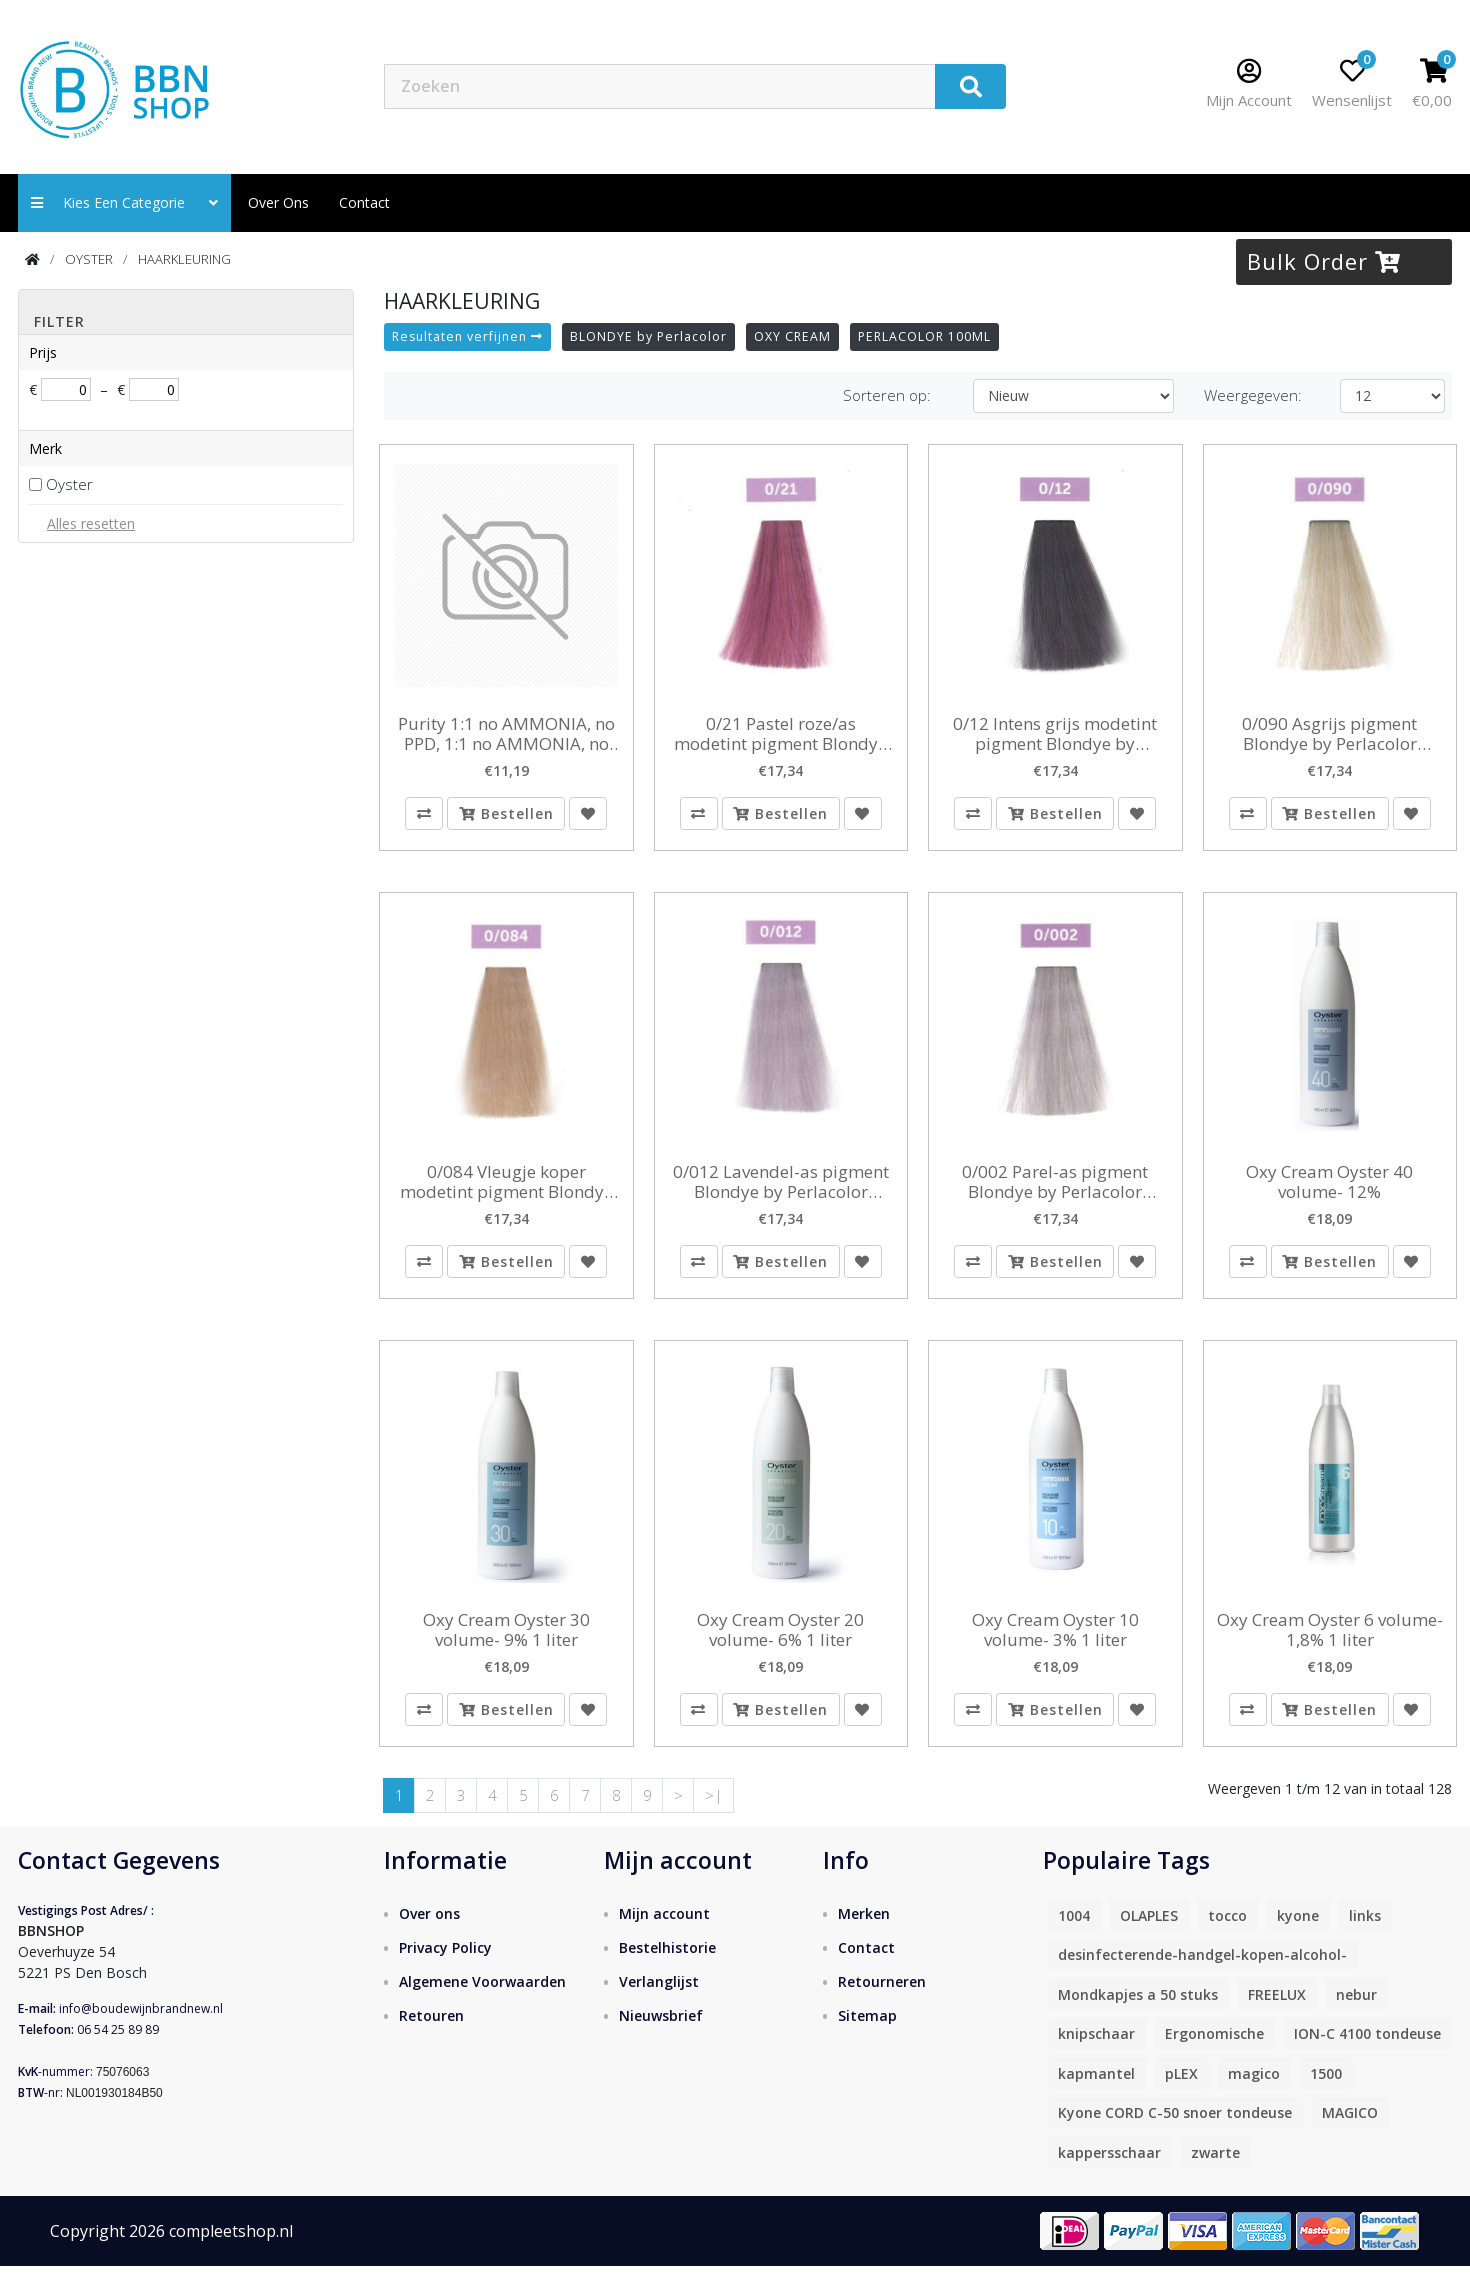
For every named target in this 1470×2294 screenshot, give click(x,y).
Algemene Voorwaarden (482, 2010)
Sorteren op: (887, 395)
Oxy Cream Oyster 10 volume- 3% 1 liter (1055, 1649)
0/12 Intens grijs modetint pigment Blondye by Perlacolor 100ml (1055, 734)
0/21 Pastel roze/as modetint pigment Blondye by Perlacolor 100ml (780, 734)
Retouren (431, 2044)
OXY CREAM (792, 336)
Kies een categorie (124, 202)
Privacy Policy (445, 1976)
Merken (864, 1942)
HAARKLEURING (184, 259)
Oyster (69, 484)
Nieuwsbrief (661, 2044)
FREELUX (1277, 2022)
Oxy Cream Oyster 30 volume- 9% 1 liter (506, 1649)
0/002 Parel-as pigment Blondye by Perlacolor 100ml (1055, 1191)
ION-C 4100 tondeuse (1367, 2062)
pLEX (1181, 2101)
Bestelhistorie (667, 1976)
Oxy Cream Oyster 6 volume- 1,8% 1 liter (1330, 1649)
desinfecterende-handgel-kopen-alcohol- (1202, 1983)
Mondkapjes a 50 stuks (1138, 2022)
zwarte (1215, 2180)
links (1365, 1943)
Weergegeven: (1253, 395)
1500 (1326, 2101)
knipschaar (1096, 2062)
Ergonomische (1214, 2062)
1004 (1074, 1943)
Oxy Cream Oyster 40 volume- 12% (1329, 1191)
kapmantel (1096, 2101)
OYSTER (89, 259)
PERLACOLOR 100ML (924, 336)
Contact (866, 1976)
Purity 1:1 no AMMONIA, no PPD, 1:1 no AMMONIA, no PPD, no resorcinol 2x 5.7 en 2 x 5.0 (506, 734)
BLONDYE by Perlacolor (648, 336)
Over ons (278, 202)
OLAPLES (1149, 1943)
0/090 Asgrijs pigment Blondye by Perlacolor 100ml (1329, 734)
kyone (1298, 1943)
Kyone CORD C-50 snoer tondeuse (1175, 2141)
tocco (1227, 1943)
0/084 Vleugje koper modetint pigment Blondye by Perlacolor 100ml (506, 1191)
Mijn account (664, 1942)
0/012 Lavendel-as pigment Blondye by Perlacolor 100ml (781, 1191)
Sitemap (867, 2044)
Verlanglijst (659, 2010)
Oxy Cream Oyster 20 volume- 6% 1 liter (780, 1649)
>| (714, 1823)
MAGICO (1350, 2141)
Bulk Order (1324, 261)
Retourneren (882, 2010)
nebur (1356, 2022)
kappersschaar (1109, 2180)
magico (1254, 2101)
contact (364, 202)
